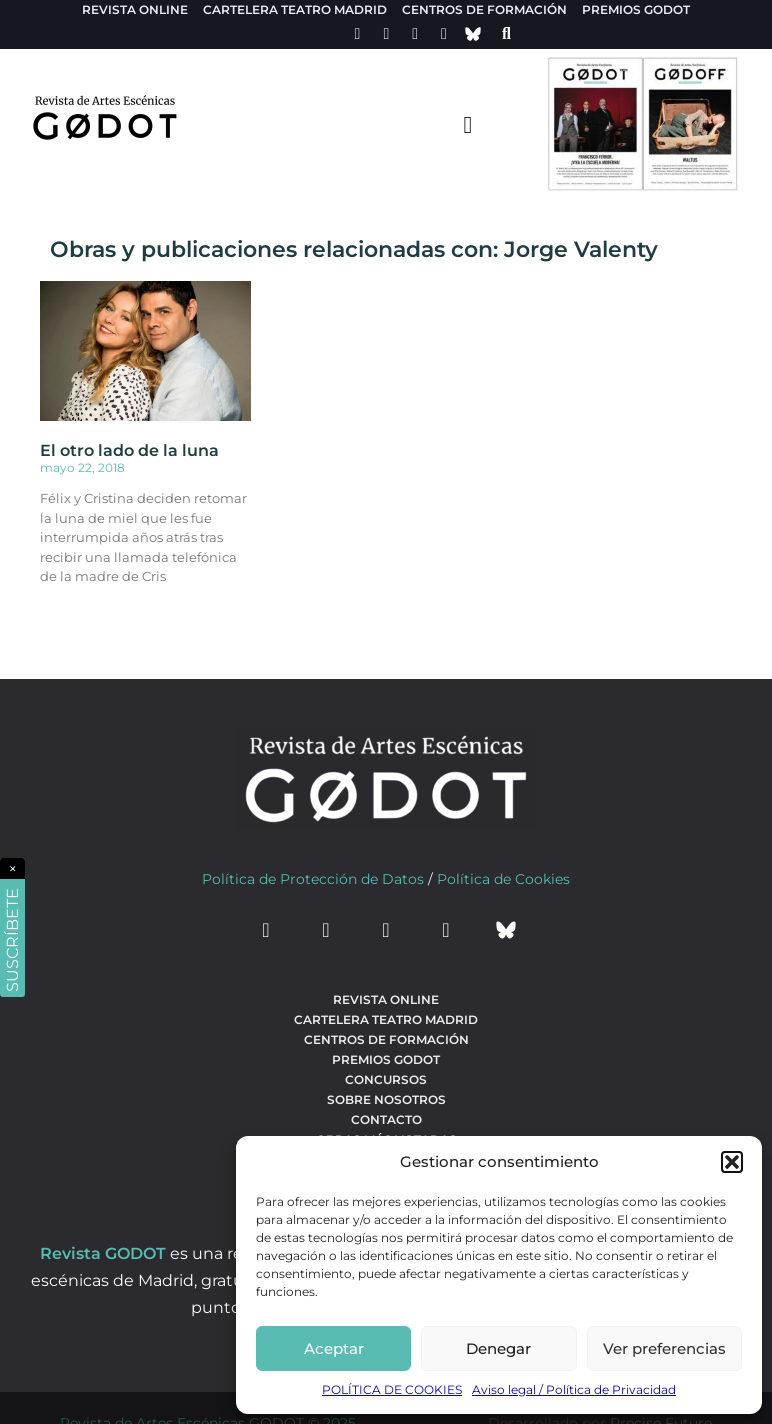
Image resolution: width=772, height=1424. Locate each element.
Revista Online (135, 9)
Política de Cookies (503, 879)
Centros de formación (484, 9)
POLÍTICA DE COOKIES (392, 1389)
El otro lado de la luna (129, 450)
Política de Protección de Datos (313, 879)
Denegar (498, 1348)
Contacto (386, 1119)
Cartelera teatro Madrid (295, 9)
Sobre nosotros (386, 1099)
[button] (732, 1162)
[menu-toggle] (468, 124)
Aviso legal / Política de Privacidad (574, 1389)
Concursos (386, 1079)
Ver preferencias (664, 1348)
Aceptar (334, 1348)
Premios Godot (636, 9)
